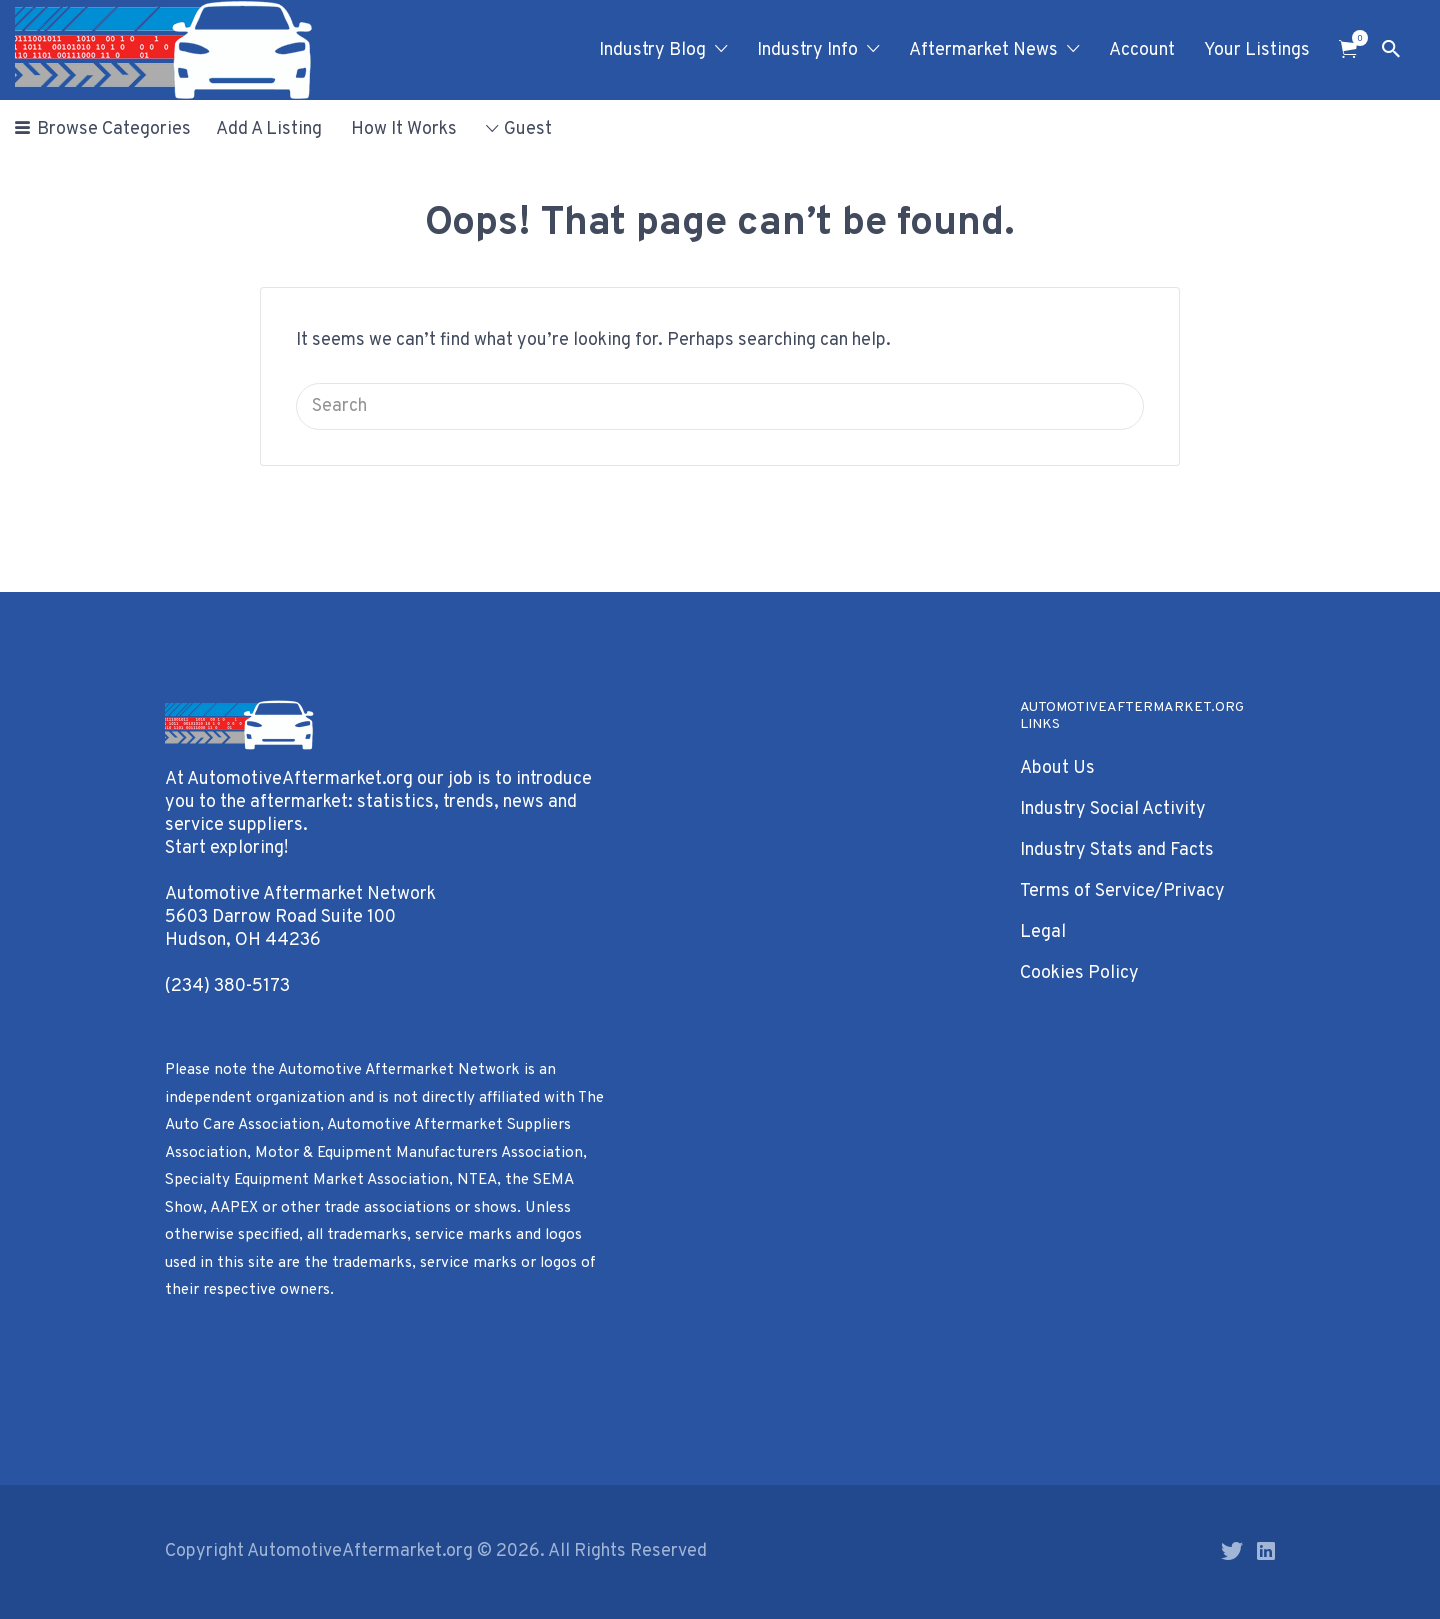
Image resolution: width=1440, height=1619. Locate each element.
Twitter (1232, 1551)
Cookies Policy (1079, 973)
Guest (528, 129)
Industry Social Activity (1113, 809)
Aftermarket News (983, 50)
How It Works (404, 129)
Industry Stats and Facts (1117, 850)
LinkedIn (1266, 1551)
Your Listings (1257, 50)
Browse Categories (114, 129)
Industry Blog (652, 50)
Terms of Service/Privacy (1122, 891)
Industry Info (807, 50)
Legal (1043, 932)
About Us (1057, 768)
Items (1354, 38)
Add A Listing (269, 129)
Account (1142, 50)
